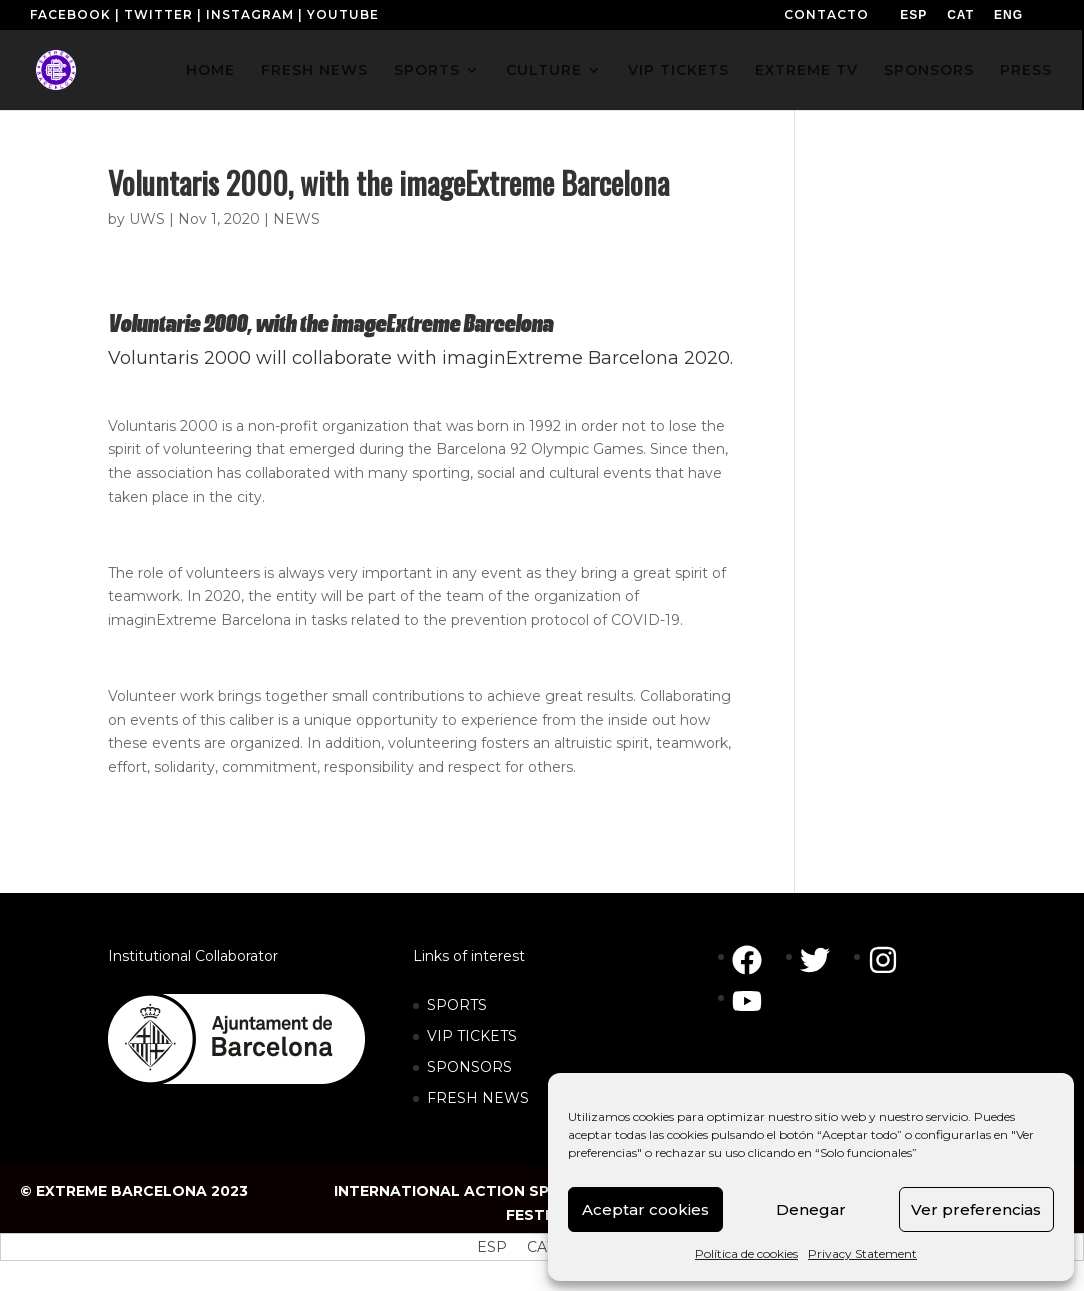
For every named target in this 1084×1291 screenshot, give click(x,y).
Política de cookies (746, 1253)
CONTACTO (826, 14)
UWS (147, 219)
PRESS (1026, 71)
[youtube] (752, 1001)
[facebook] (757, 960)
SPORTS (427, 71)
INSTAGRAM (250, 14)
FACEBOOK (70, 14)
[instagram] (893, 960)
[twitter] (825, 960)
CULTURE (544, 71)
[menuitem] (913, 15)
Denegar (811, 1209)
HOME (210, 71)
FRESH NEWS (314, 71)
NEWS (296, 219)
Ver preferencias (976, 1209)
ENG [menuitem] (1008, 15)
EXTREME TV (806, 71)
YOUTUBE (343, 14)
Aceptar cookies (645, 1209)
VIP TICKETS (678, 71)
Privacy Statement (862, 1253)
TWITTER (158, 14)
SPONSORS (929, 71)
